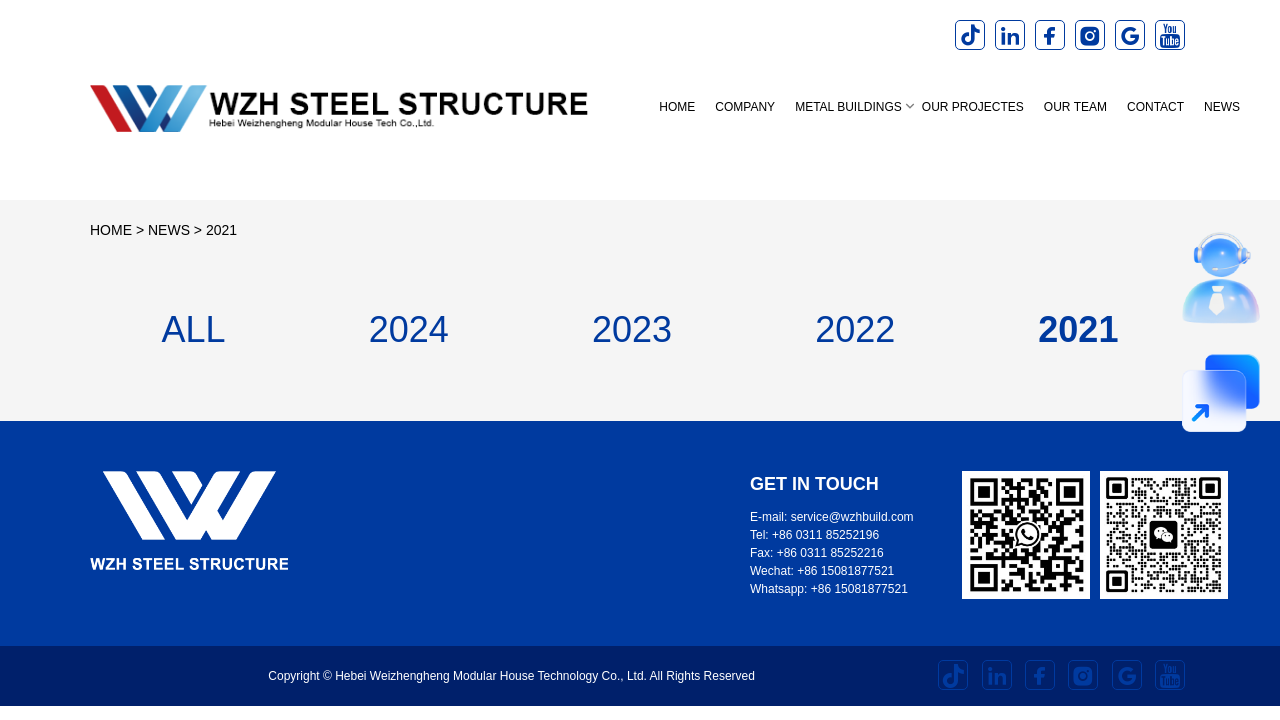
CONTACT (1155, 107)
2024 (409, 329)
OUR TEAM (1075, 107)
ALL (194, 329)
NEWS (1222, 107)
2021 (221, 230)
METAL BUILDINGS (848, 107)
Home (677, 107)
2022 (855, 329)
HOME (111, 230)
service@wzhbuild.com (852, 517)
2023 (632, 329)
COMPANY (745, 107)
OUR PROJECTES (973, 107)
